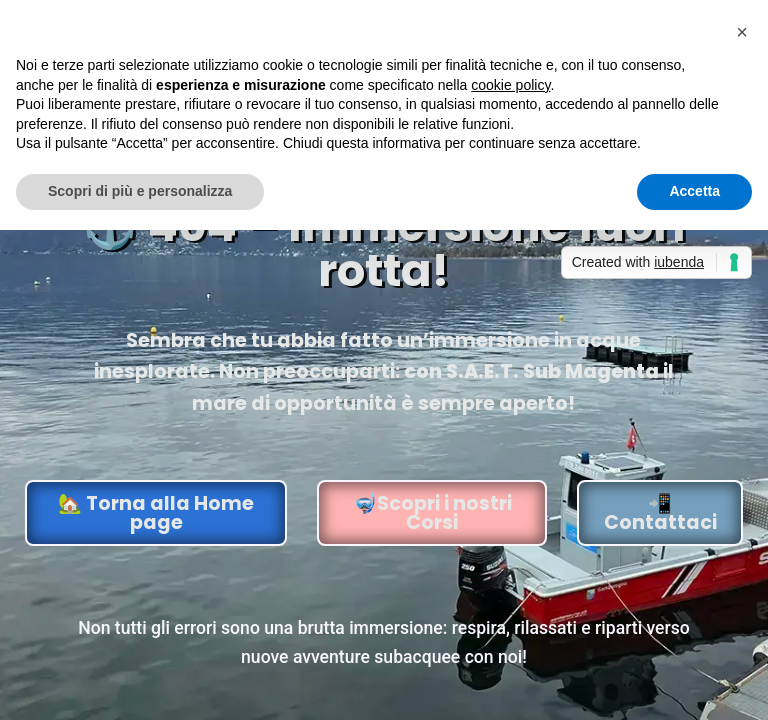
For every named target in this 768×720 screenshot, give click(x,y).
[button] (742, 32)
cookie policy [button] (510, 85)
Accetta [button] (694, 191)
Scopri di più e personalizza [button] (140, 191)
